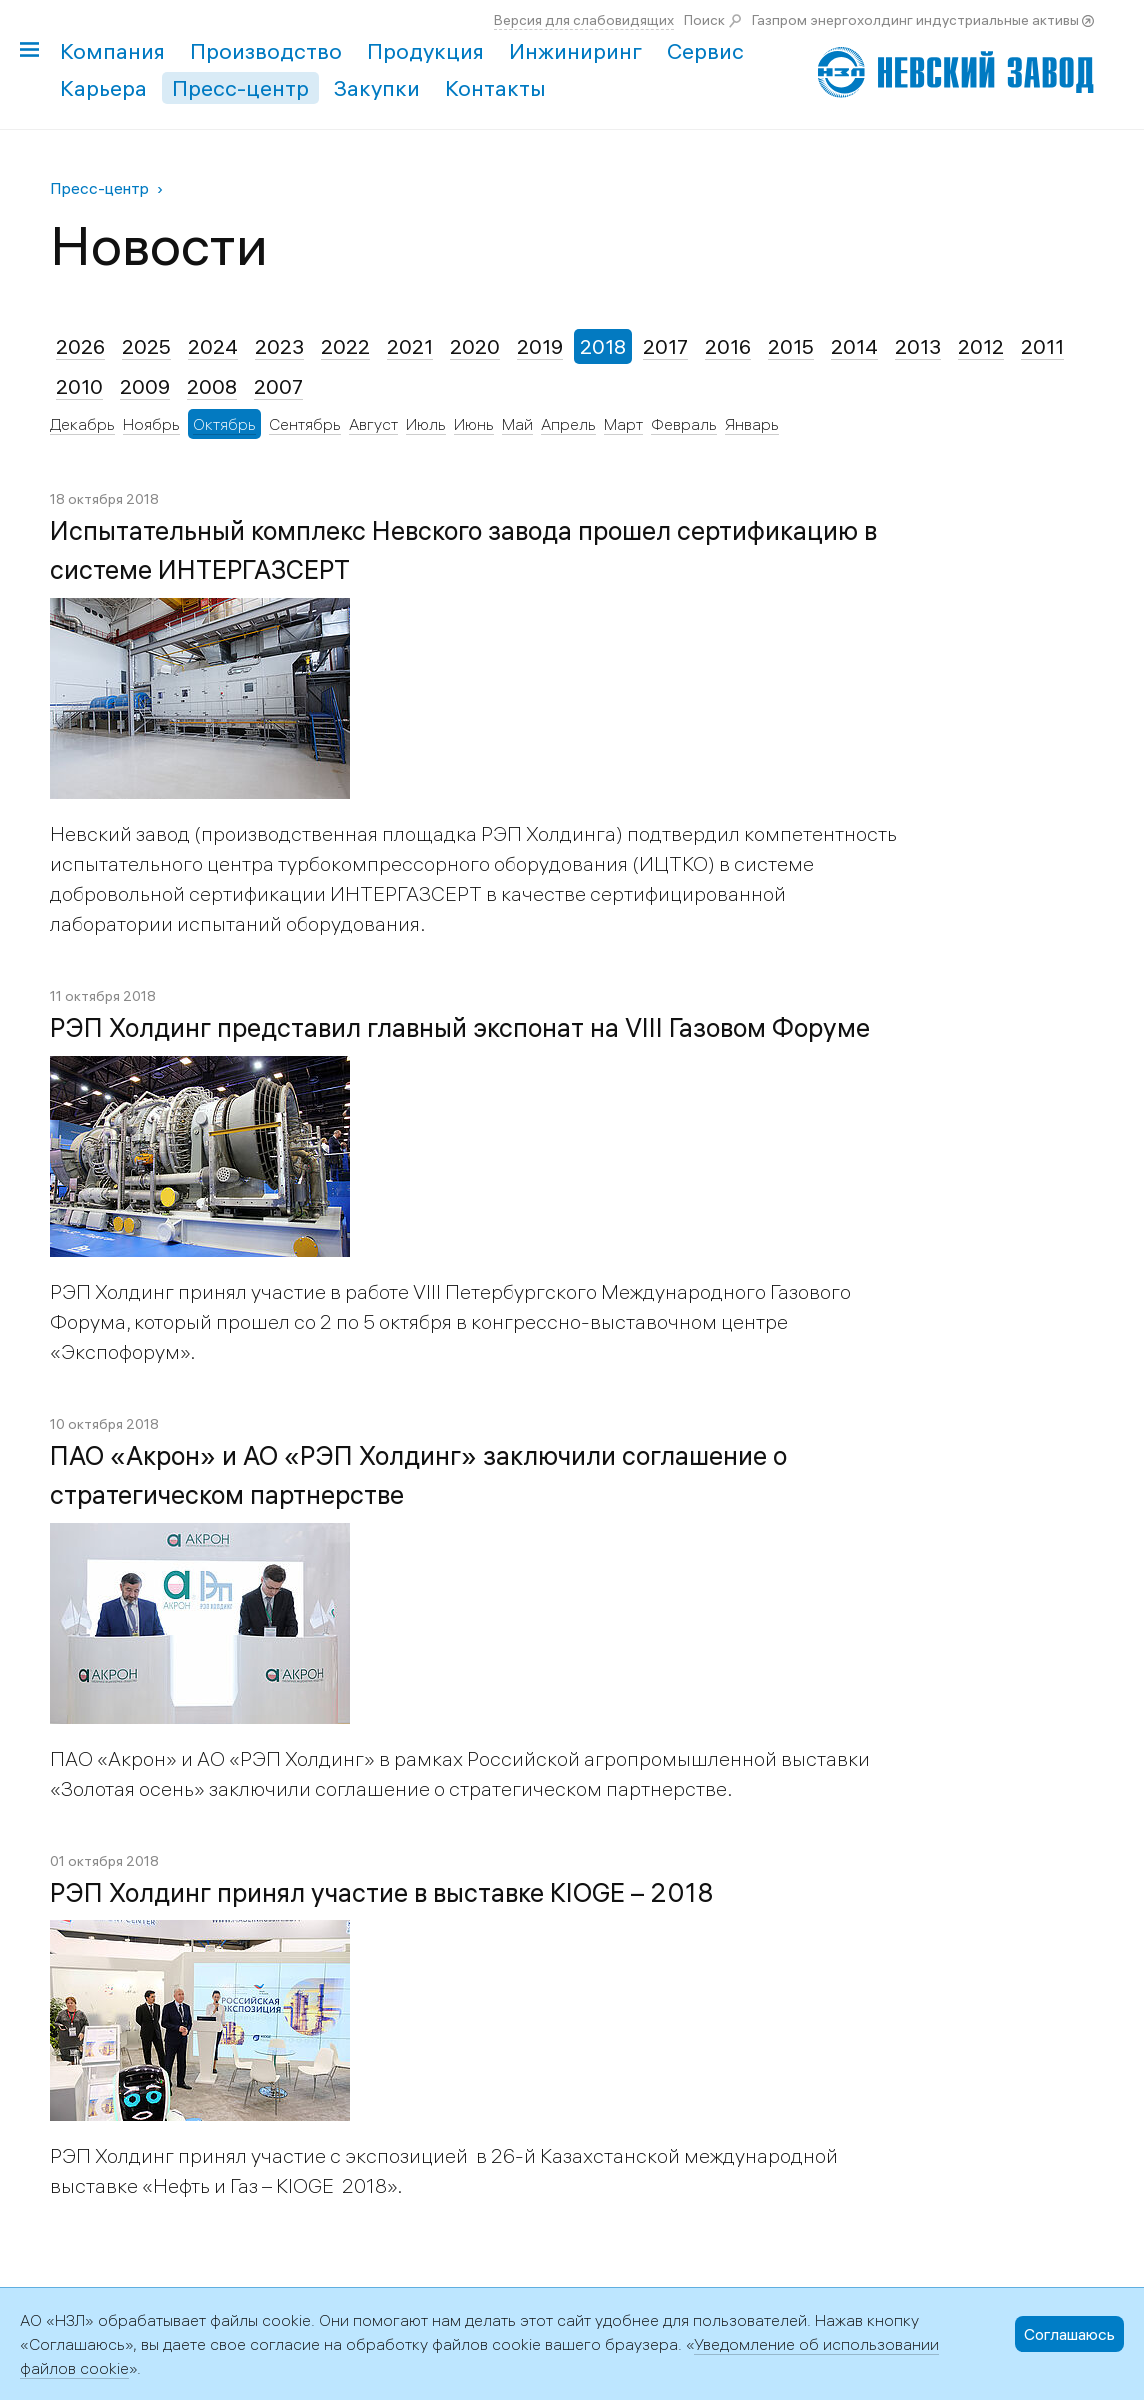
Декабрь (82, 424)
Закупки (377, 88)
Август (373, 424)
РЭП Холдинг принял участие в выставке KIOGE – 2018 (382, 1893)
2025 (146, 346)
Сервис (705, 51)
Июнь (474, 424)
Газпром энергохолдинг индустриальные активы (915, 20)
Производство (266, 51)
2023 (279, 346)
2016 (728, 346)
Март (623, 424)
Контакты (495, 88)
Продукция (425, 51)
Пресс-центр (240, 88)
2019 (540, 346)
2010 (79, 386)
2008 (212, 386)
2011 (1042, 346)
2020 (475, 346)
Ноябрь (151, 424)
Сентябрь (305, 424)
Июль (426, 424)
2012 (981, 346)
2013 (918, 346)
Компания (112, 51)
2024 (213, 346)
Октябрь (224, 424)
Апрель (568, 424)
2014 (854, 346)
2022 (345, 346)
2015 (791, 346)
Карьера (103, 88)
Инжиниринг (575, 51)
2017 (665, 346)
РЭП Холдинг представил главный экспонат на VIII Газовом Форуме (460, 1028)
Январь (752, 424)
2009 (145, 386)
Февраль (684, 424)
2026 (80, 346)
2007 (278, 386)
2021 (410, 346)
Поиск (704, 20)
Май (517, 424)
